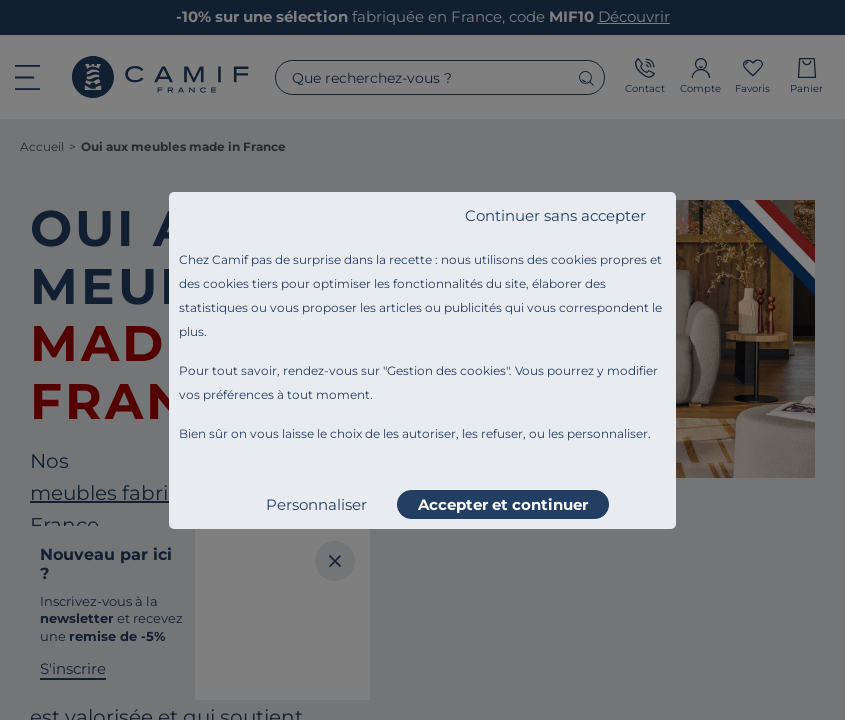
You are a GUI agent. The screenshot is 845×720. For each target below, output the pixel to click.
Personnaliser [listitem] (316, 504)
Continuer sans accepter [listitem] (555, 215)
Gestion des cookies (446, 370)
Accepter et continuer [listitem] (503, 504)
